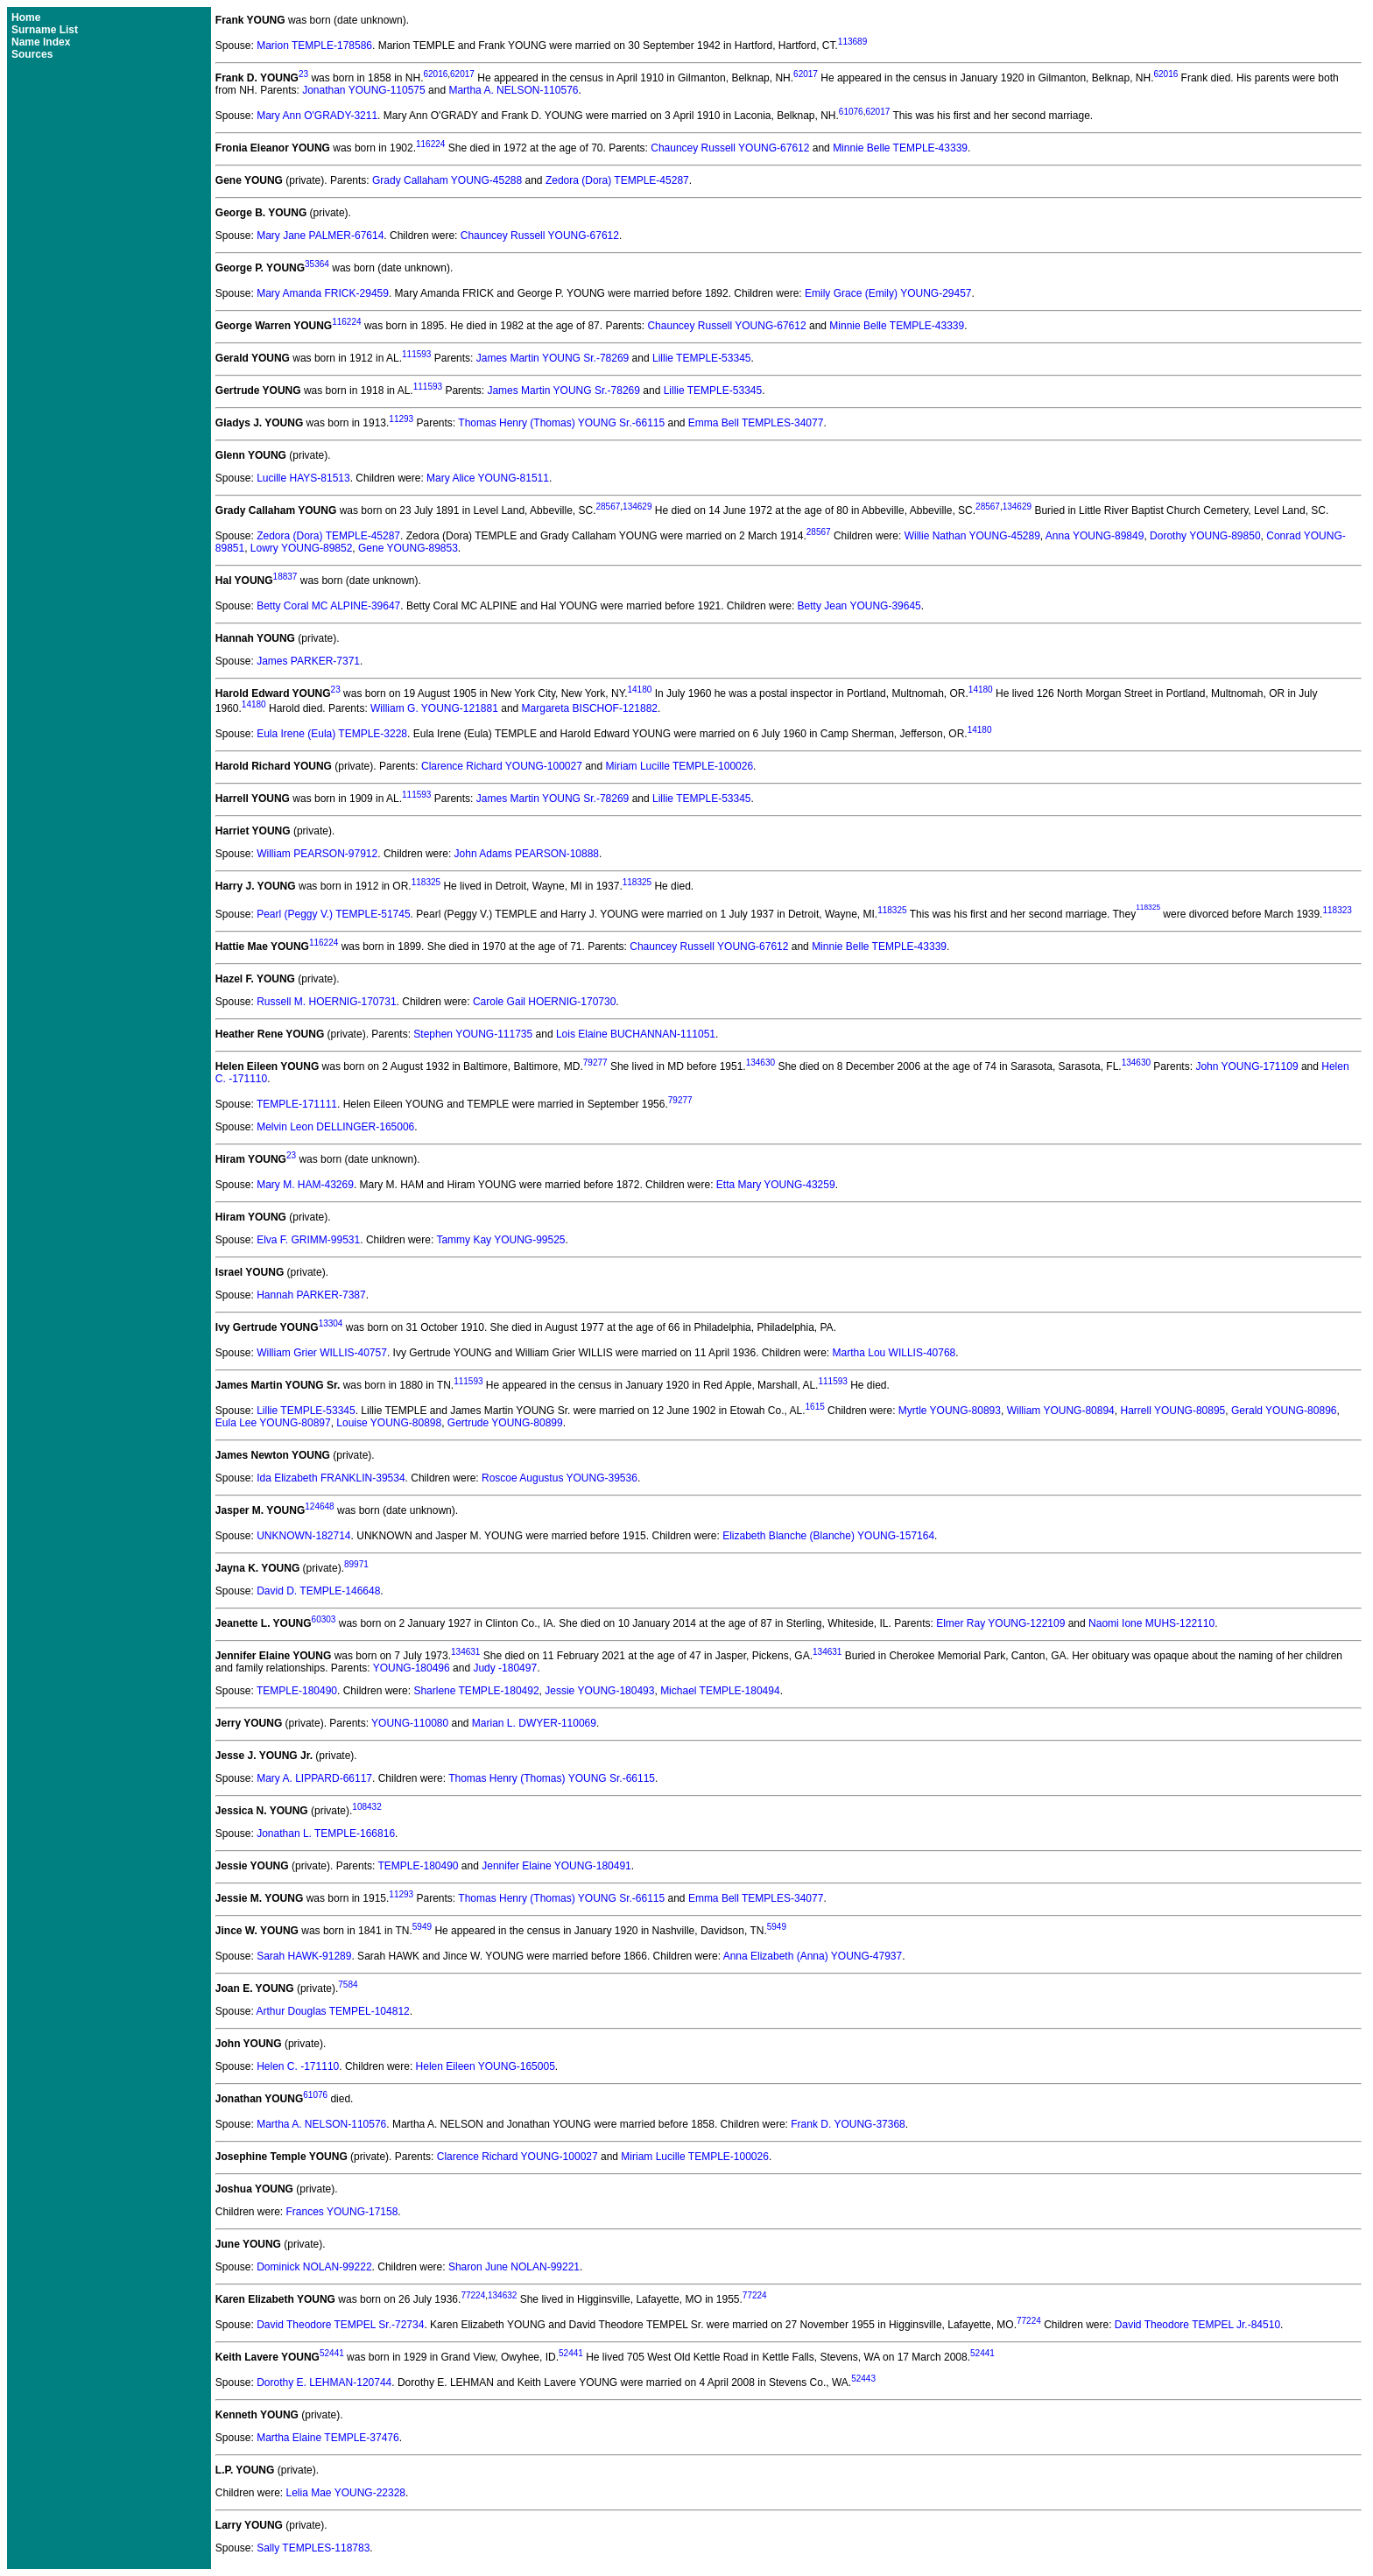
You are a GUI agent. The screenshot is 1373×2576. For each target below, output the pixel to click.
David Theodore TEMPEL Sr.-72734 (340, 2325)
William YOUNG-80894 (1061, 1410)
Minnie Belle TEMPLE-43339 (900, 148)
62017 (462, 74)
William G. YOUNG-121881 (434, 708)
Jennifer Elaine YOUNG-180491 (556, 1866)
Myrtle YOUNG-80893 (949, 1410)
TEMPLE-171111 (297, 1104)
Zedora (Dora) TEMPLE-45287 (617, 180)
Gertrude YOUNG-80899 (505, 1423)
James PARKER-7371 (308, 661)
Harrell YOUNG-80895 (1172, 1410)
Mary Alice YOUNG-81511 (487, 478)
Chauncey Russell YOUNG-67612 (730, 148)
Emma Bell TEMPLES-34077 (756, 423)
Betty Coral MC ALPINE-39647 (328, 606)
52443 (863, 2378)
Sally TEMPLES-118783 (313, 2548)
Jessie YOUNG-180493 (599, 1691)
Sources (32, 54)
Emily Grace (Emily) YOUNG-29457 (888, 293)
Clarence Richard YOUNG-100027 (501, 766)
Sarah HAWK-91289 (304, 1956)
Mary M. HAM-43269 (305, 1185)
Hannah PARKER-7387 (311, 1295)
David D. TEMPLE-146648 (318, 1591)
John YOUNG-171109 (1246, 1066)
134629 (637, 506)
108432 (366, 1807)
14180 (639, 689)
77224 (473, 2295)
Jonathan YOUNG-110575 (364, 90)
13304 (331, 1323)
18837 (285, 576)
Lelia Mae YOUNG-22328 (346, 2493)
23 (303, 74)
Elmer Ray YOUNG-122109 (1000, 1623)
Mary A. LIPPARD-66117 (314, 1778)
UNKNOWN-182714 (303, 1536)
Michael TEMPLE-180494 (720, 1691)
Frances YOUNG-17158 (342, 2212)
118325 (426, 882)
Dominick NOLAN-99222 (314, 2267)
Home (25, 17)
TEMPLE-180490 (297, 1691)
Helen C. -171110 (298, 2066)
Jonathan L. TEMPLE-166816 (326, 1833)
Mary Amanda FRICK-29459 (323, 293)
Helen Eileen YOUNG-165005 (485, 2066)
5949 (422, 1927)
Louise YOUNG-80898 (388, 1423)
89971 (356, 1564)
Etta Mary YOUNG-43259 (775, 1185)
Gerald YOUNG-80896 (1284, 1410)
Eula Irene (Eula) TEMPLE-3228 (332, 734)
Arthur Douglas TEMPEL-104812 (333, 2011)
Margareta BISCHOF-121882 (590, 708)
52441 (332, 2353)
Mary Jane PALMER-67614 (320, 235)
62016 (435, 74)
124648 (319, 1506)
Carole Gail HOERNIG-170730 (544, 1002)
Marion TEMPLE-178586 (314, 45)
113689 (852, 41)
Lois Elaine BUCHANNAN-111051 (635, 1034)
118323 (1336, 910)
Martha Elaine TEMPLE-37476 (328, 2438)
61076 (851, 111)
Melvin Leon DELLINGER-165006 (335, 1127)
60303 (324, 1619)
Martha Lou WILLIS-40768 (894, 1353)
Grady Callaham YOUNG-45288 (447, 180)
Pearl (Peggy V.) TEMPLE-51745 (333, 914)
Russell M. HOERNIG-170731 (326, 1002)
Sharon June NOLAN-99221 (514, 2267)
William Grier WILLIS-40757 (322, 1353)
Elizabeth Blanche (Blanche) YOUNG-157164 (828, 1536)
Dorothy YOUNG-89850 (1205, 536)
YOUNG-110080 (409, 1723)
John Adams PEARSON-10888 (526, 854)
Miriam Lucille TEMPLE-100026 (680, 766)
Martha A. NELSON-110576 (513, 90)
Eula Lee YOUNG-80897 (273, 1423)
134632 (502, 2295)
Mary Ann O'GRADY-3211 (317, 115)
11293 (401, 419)
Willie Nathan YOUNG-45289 (972, 536)
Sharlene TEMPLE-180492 (476, 1691)
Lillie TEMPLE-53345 (701, 358)
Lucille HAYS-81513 (303, 478)
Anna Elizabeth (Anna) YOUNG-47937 (813, 1956)
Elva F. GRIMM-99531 (308, 1240)
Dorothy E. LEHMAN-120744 (324, 2382)
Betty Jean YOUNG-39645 (859, 606)
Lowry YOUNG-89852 (301, 548)
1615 (815, 1406)
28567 (608, 506)
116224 (430, 144)
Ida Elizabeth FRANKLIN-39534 (331, 1478)
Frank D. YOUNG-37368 (848, 2124)
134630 (760, 1062)
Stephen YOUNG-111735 (472, 1034)
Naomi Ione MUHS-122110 (1151, 1623)
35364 (317, 264)
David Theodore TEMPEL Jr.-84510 (1197, 2325)
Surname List (44, 30)
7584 (347, 1984)
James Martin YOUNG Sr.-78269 (553, 358)
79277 (595, 1062)
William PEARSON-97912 (317, 854)
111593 (416, 354)
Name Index (40, 42)
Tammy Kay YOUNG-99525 (500, 1240)
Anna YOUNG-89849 (1095, 536)
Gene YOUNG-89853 (408, 548)
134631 (465, 1652)
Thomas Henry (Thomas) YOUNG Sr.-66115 (561, 423)
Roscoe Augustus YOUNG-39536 (559, 1478)
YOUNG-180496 (411, 1668)
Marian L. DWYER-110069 (534, 1723)
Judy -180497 (505, 1668)
